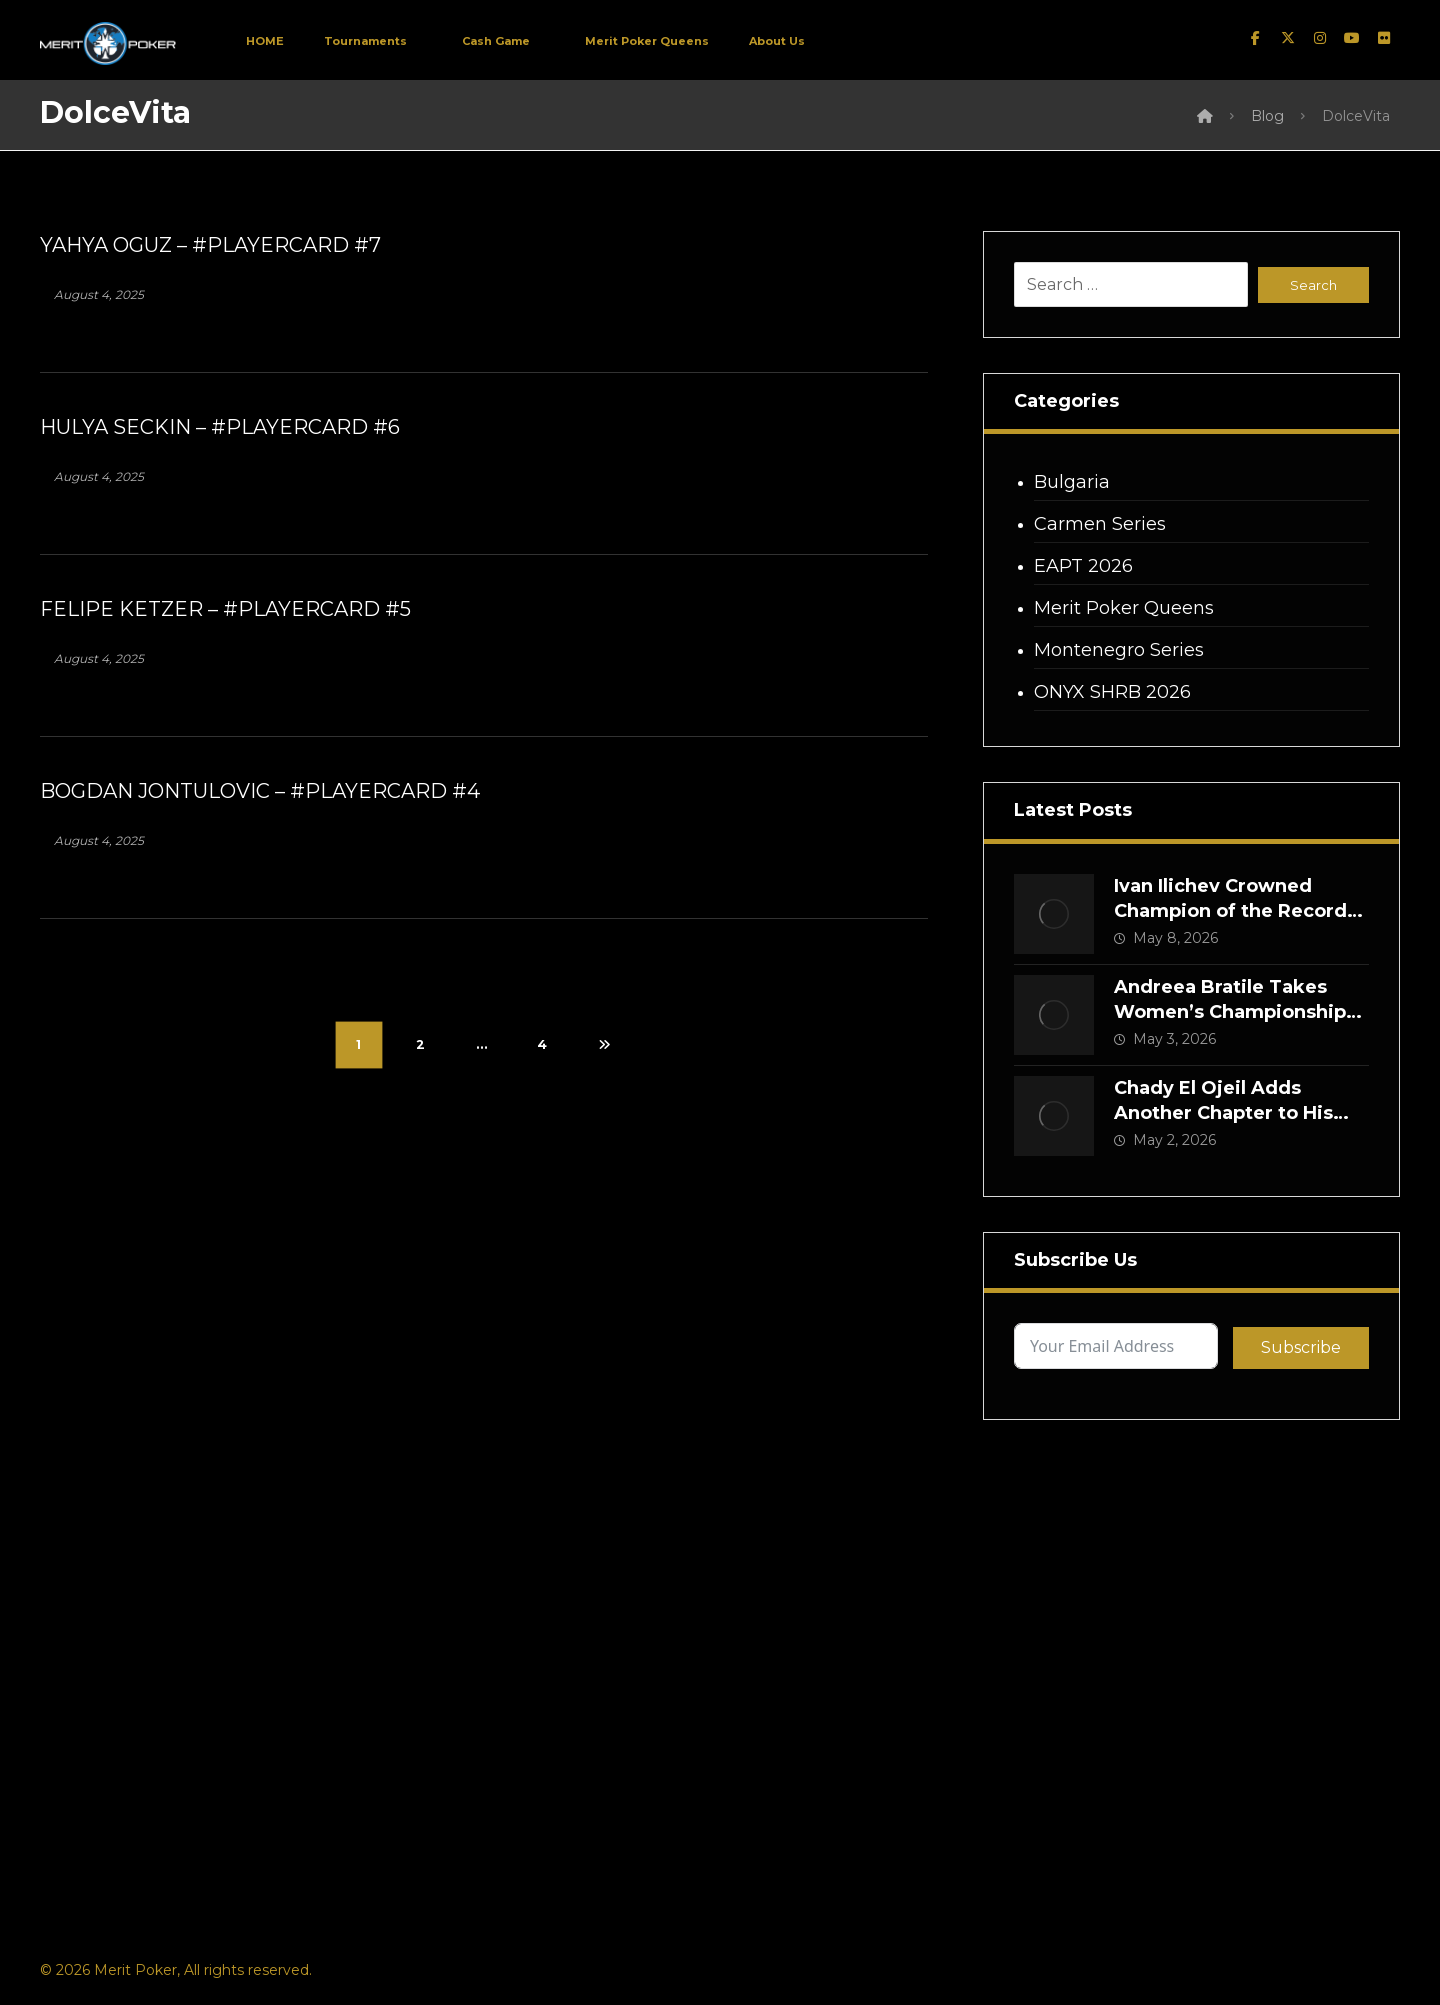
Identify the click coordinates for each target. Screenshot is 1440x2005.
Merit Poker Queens (1124, 608)
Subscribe (1301, 1347)
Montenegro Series (1119, 650)
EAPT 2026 (1083, 566)
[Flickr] (1384, 38)
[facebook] (1256, 38)
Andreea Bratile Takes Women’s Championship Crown (1230, 1012)
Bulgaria (1072, 482)
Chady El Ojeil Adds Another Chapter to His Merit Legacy (1223, 1113)
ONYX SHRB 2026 (1112, 692)
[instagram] (1320, 38)
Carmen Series (1100, 524)
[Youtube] (1352, 38)
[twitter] (1288, 38)
